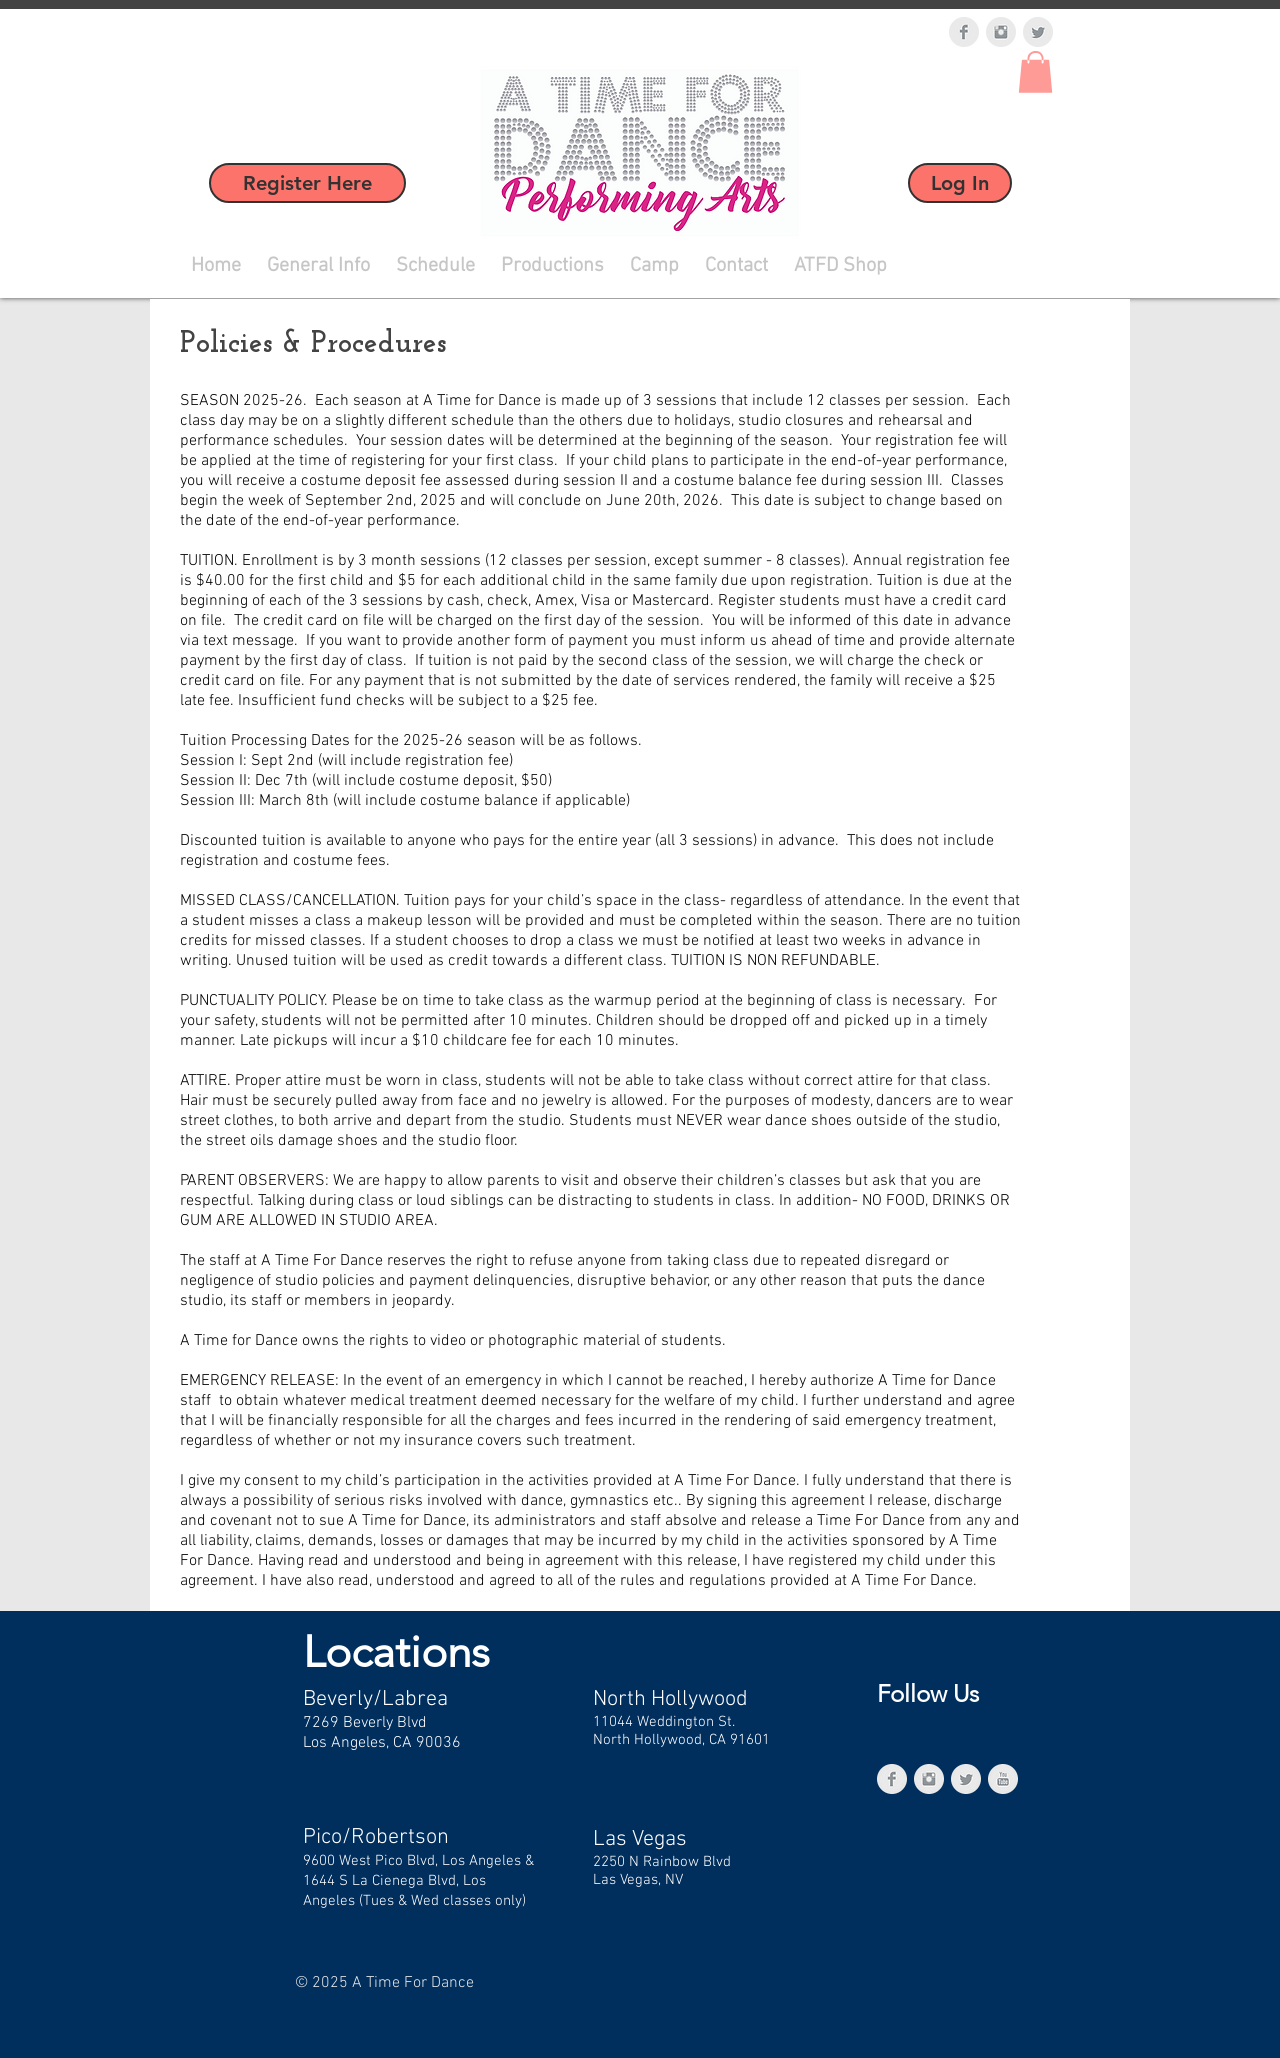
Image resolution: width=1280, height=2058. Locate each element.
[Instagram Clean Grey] (1001, 32)
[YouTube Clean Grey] (1003, 1779)
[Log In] (960, 183)
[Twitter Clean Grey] (1038, 32)
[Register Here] (307, 183)
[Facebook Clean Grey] (964, 32)
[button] (1035, 72)
